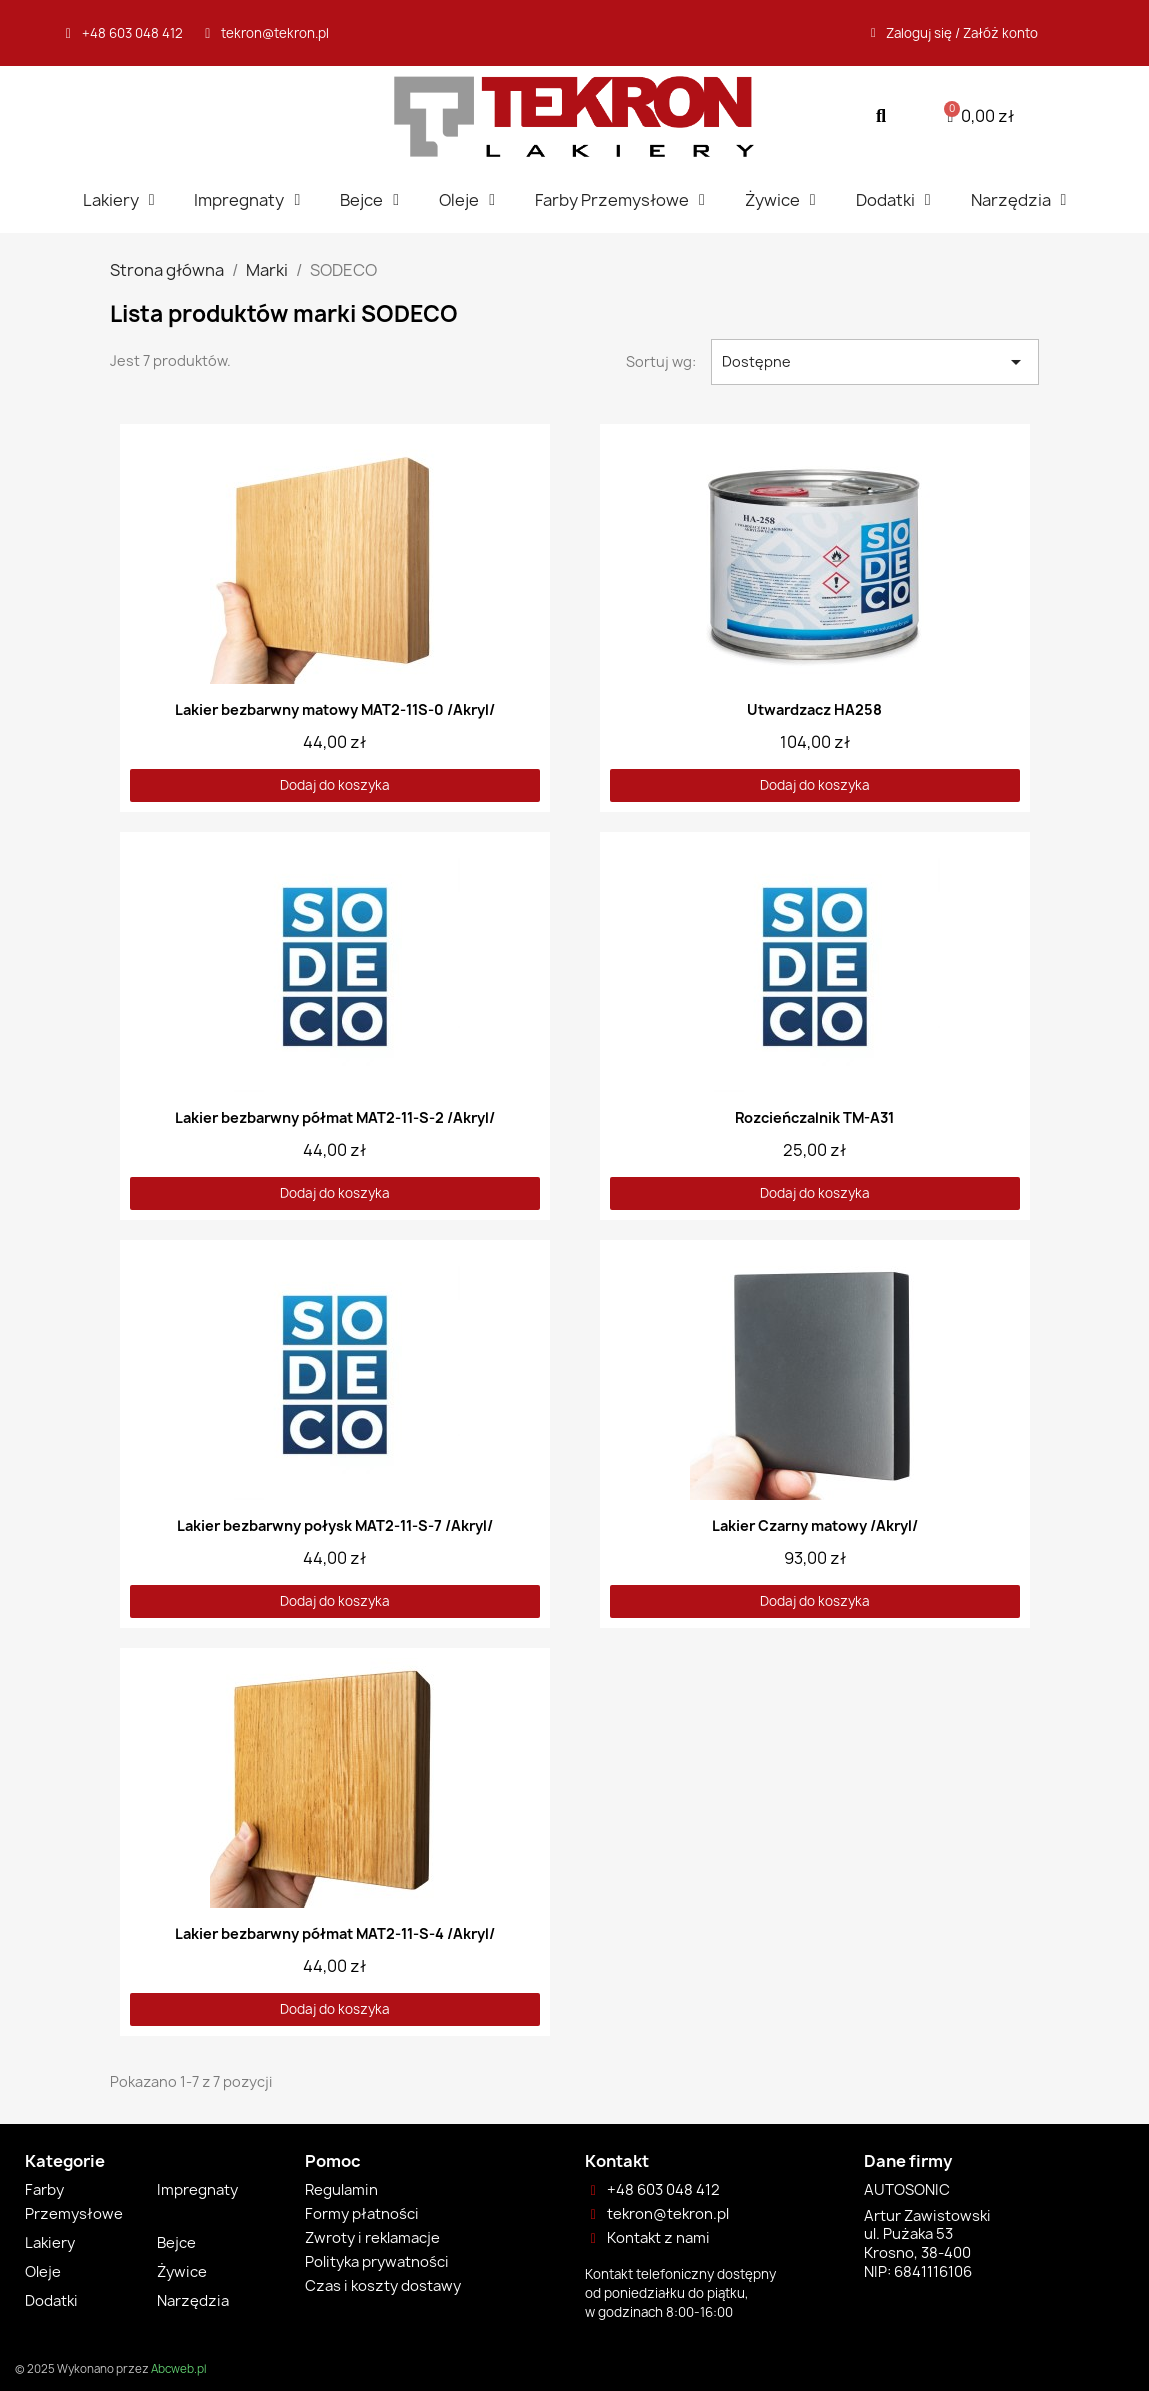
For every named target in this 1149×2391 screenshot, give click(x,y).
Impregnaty (247, 200)
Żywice (780, 200)
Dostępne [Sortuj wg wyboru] (875, 362)
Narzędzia (1019, 200)
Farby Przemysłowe (620, 200)
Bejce (369, 200)
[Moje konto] (954, 33)
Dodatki (893, 200)
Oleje (467, 200)
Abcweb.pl (178, 2369)
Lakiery (119, 200)
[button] (881, 116)
